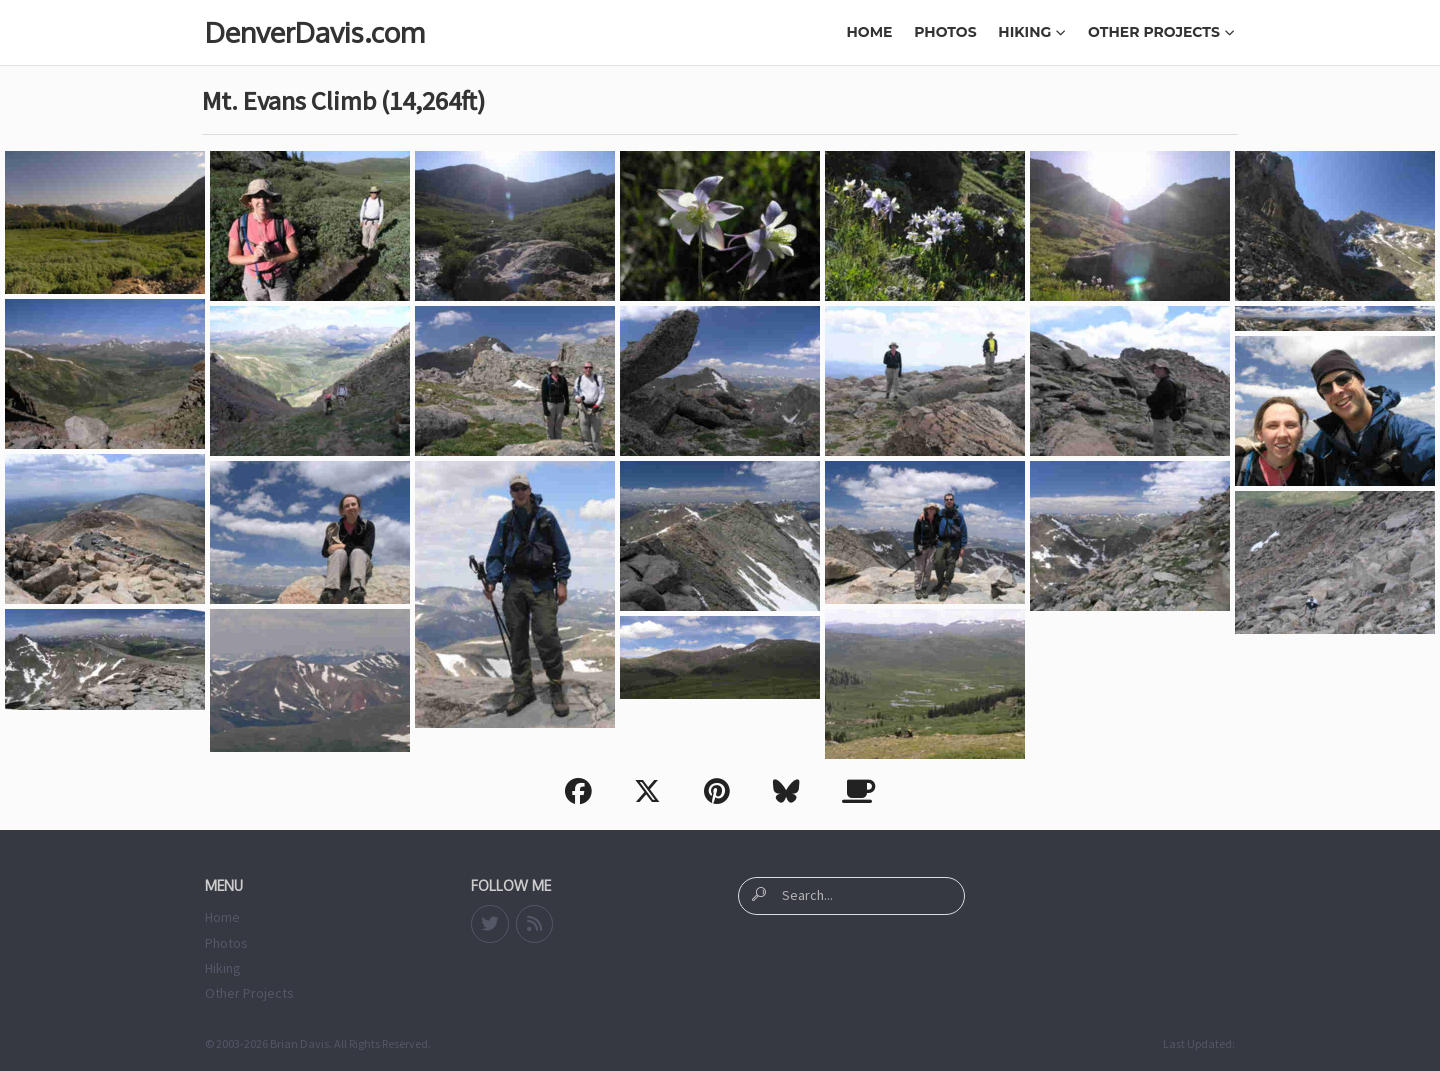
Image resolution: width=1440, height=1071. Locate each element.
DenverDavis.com (314, 32)
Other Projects (1161, 32)
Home (870, 32)
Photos (945, 32)
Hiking (1032, 32)
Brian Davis (299, 1043)
